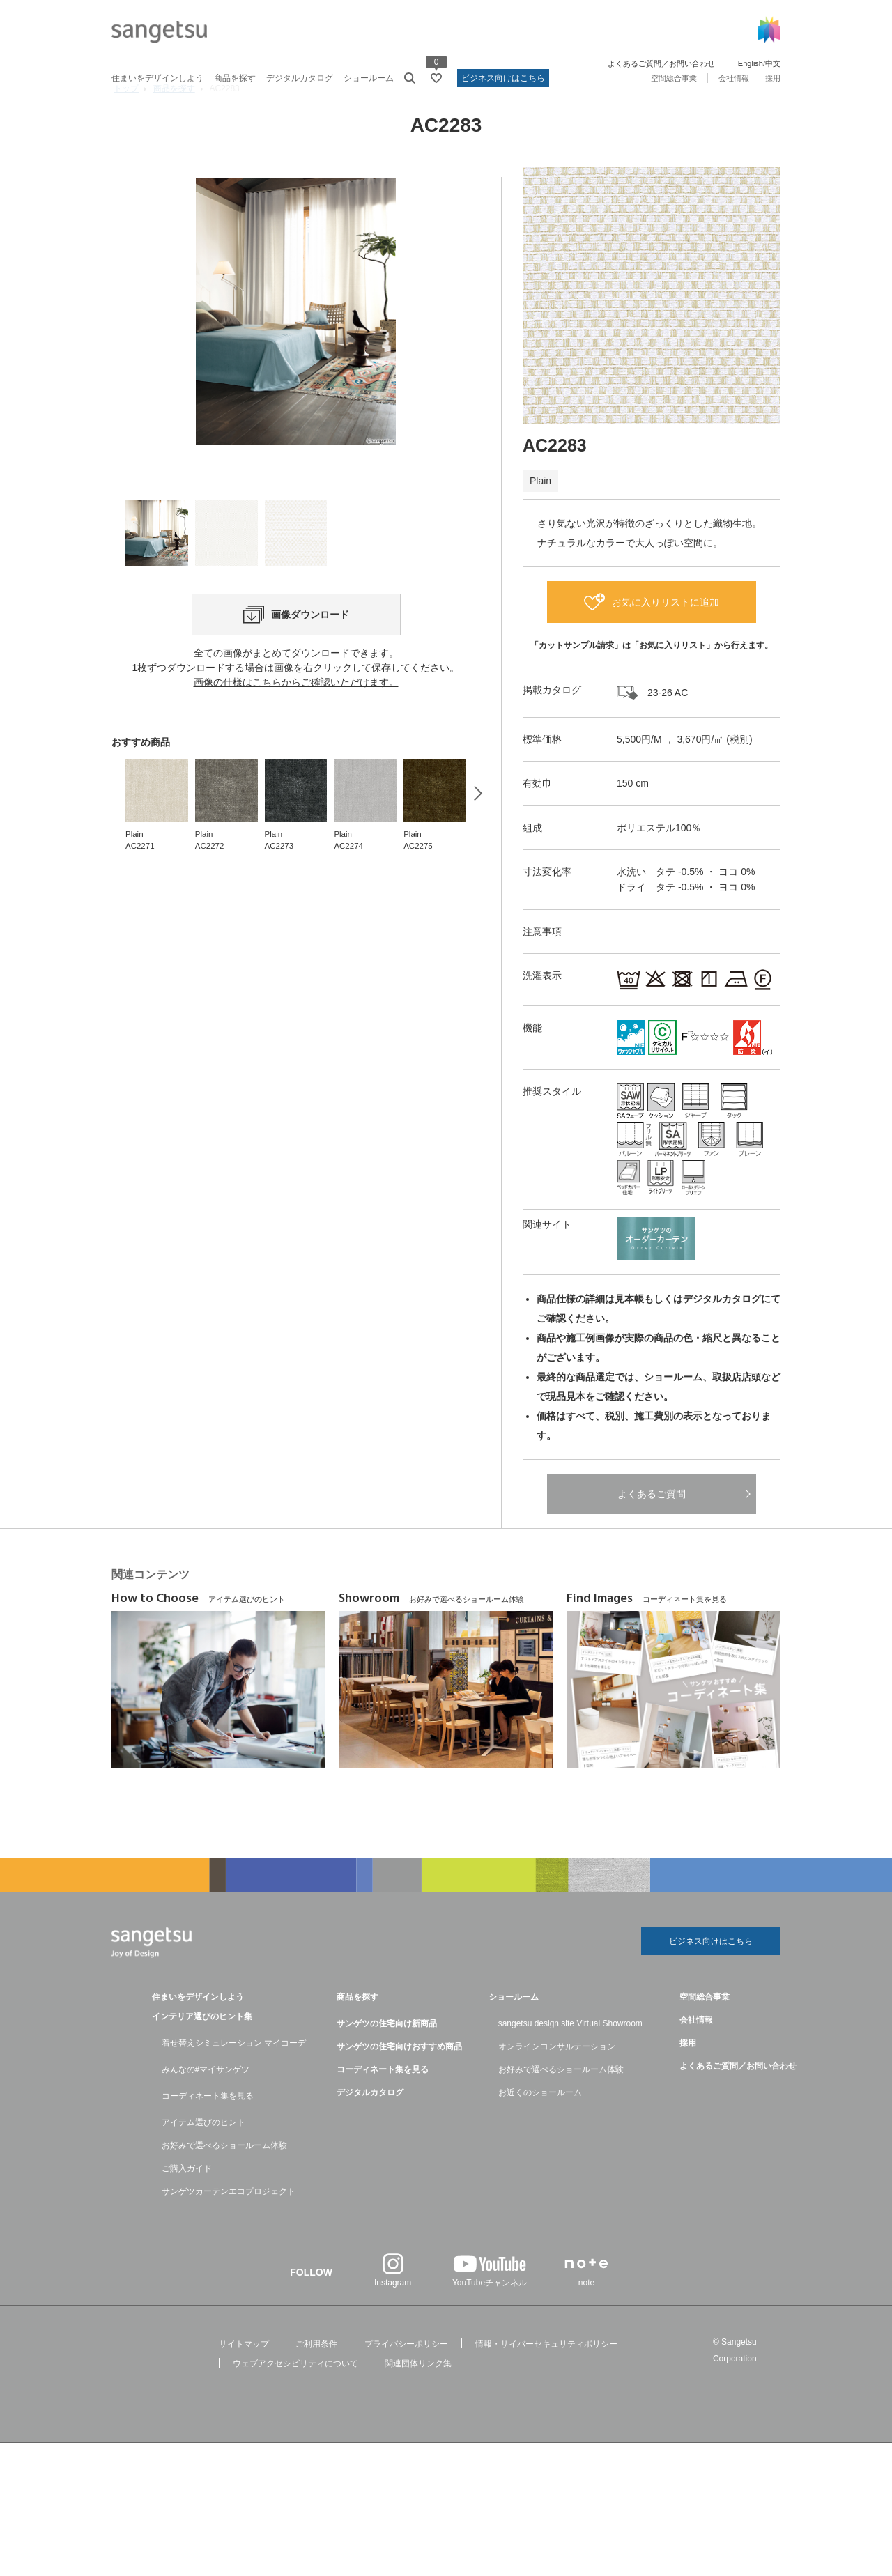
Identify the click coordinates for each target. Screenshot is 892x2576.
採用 (772, 78)
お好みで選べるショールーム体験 (224, 2181)
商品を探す (235, 78)
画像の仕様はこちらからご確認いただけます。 (296, 794)
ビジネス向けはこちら (503, 78)
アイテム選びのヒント (203, 2158)
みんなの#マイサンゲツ (206, 2105)
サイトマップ (244, 2379)
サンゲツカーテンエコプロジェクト (228, 2227)
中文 (772, 63)
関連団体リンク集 (418, 2399)
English (750, 63)
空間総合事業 (674, 78)
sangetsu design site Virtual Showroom (570, 2059)
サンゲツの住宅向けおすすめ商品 (399, 2082)
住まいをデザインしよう (157, 78)
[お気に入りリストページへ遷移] (436, 78)
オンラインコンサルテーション (556, 2082)
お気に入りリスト (672, 677)
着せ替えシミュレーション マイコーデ (234, 2078)
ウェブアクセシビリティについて (295, 2399)
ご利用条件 (316, 2379)
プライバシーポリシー (406, 2379)
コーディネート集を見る (208, 2131)
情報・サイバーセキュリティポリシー (546, 2379)
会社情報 (733, 78)
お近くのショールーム (540, 2128)
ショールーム (369, 78)
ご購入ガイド (187, 2204)
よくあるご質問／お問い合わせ (661, 63)
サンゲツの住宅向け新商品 (387, 2059)
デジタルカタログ (299, 78)
